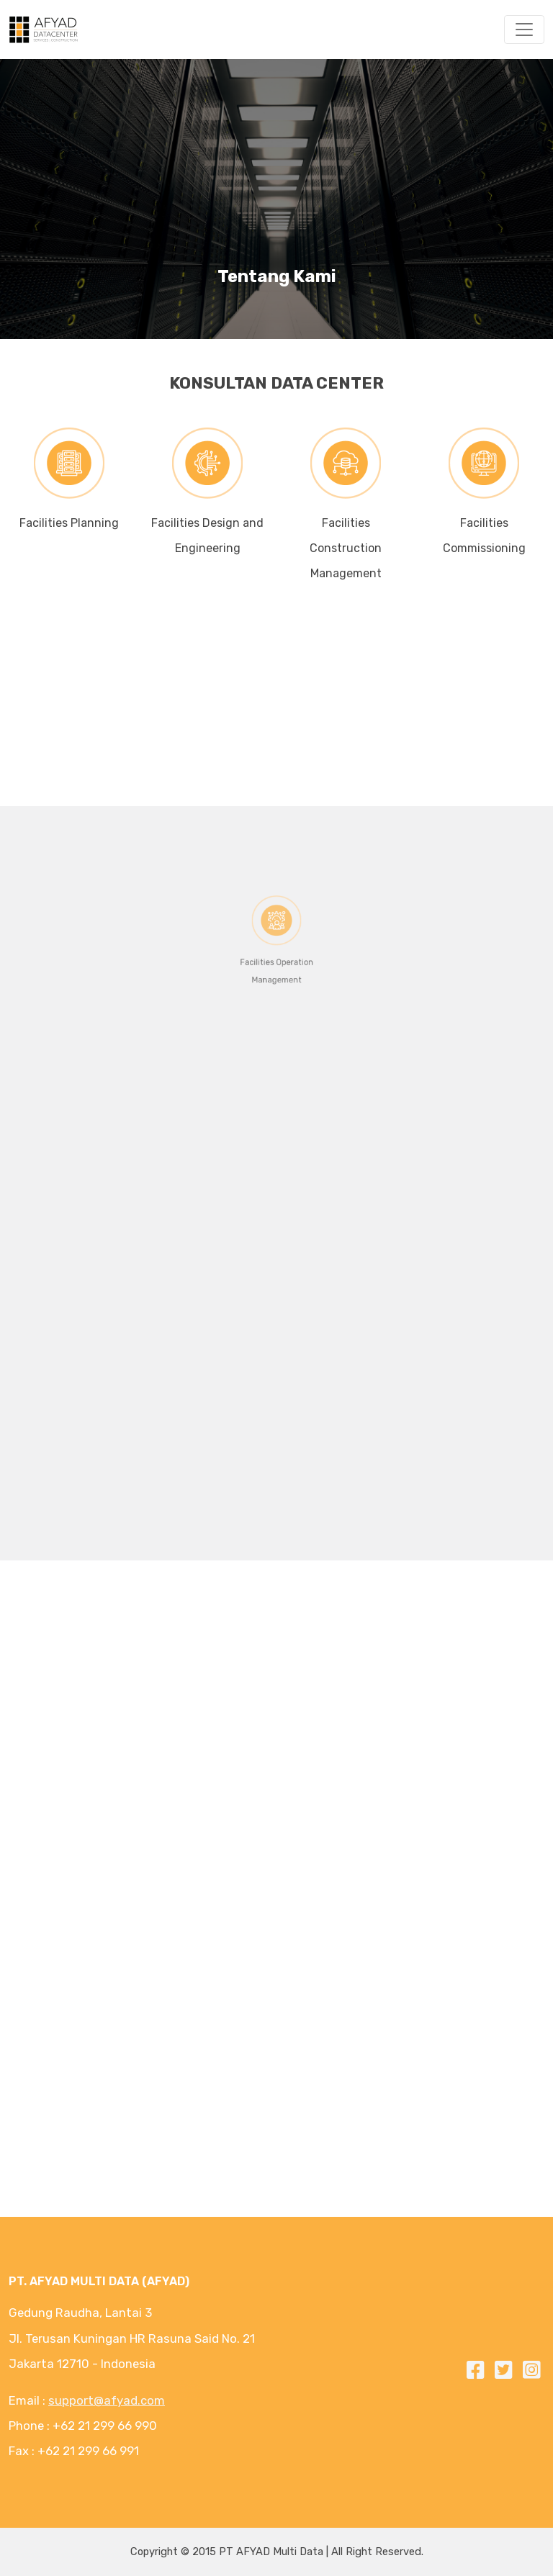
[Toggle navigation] (524, 29)
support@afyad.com (106, 2400)
